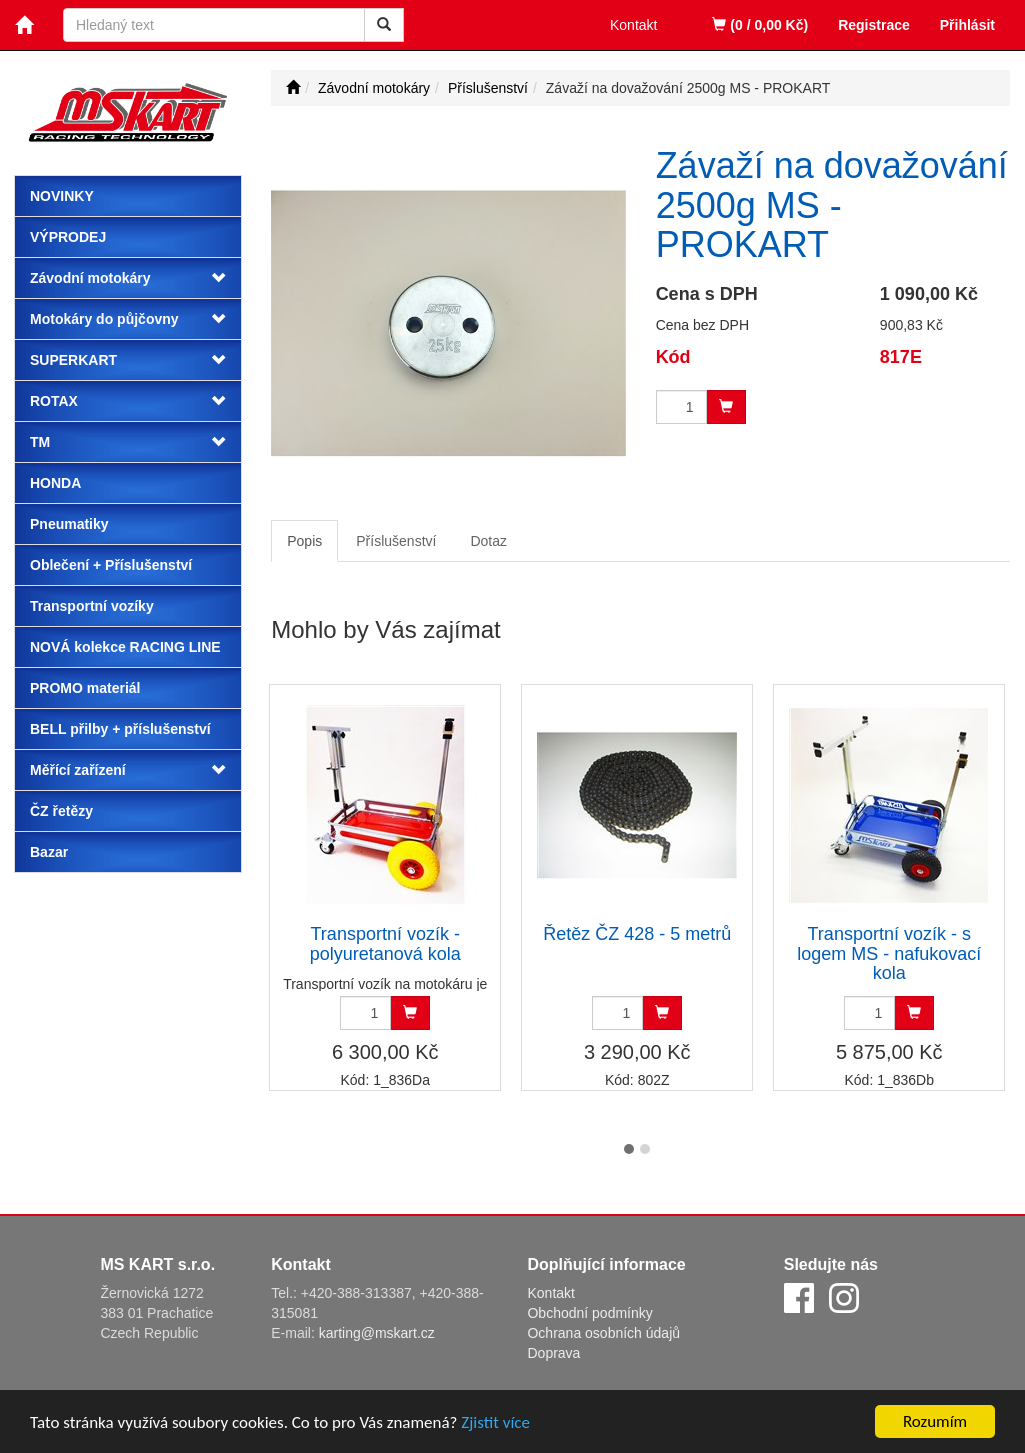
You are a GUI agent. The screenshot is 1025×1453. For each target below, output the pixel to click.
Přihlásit (967, 25)
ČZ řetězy (61, 811)
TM (40, 442)
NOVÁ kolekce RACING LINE (125, 647)
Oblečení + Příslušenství (111, 565)
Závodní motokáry (90, 278)
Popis (304, 541)
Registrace (874, 25)
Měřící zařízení (78, 770)
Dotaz (488, 541)
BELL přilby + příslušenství (120, 729)
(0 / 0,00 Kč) (760, 25)
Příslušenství (396, 541)
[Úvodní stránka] (293, 88)
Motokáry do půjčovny (104, 319)
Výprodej (68, 237)
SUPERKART (73, 360)
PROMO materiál (85, 688)
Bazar (49, 852)
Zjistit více (495, 1424)
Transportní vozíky (92, 606)
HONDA (55, 483)
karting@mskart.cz (377, 1333)
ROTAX (54, 401)
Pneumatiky (69, 524)
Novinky (62, 196)
